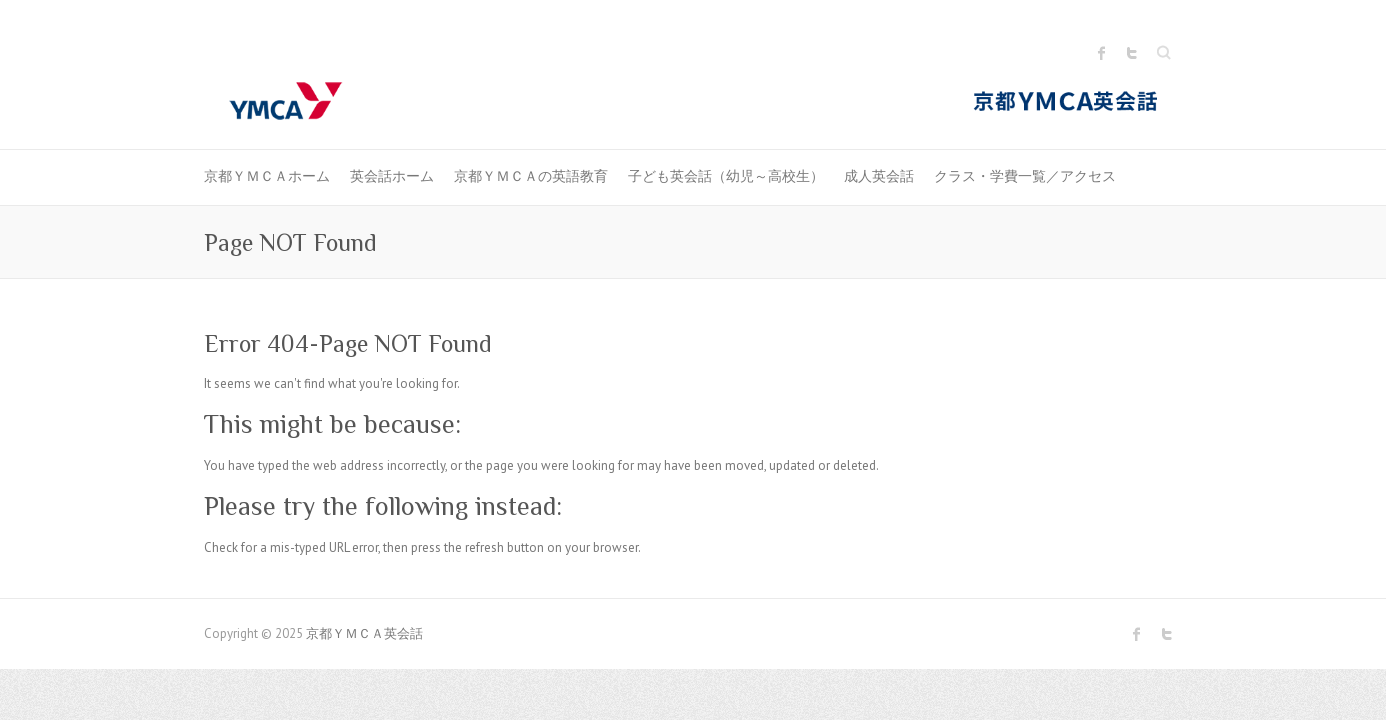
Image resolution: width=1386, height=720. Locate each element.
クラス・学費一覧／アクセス (1025, 176)
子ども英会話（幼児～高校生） (726, 176)
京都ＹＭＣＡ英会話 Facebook (1102, 53)
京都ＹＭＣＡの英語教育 (531, 176)
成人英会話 (879, 176)
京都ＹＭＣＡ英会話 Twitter (1132, 53)
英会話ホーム (392, 176)
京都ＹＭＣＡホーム (267, 176)
